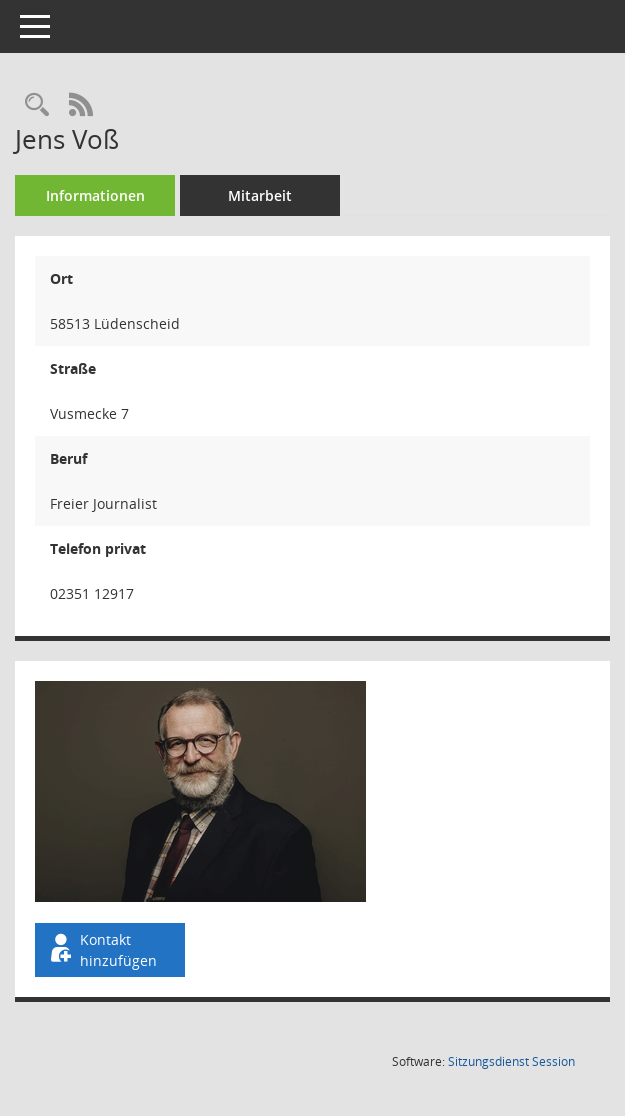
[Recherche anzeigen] (37, 105)
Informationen (95, 195)
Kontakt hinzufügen (102, 950)
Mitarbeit (260, 195)
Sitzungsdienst (511, 1061)
